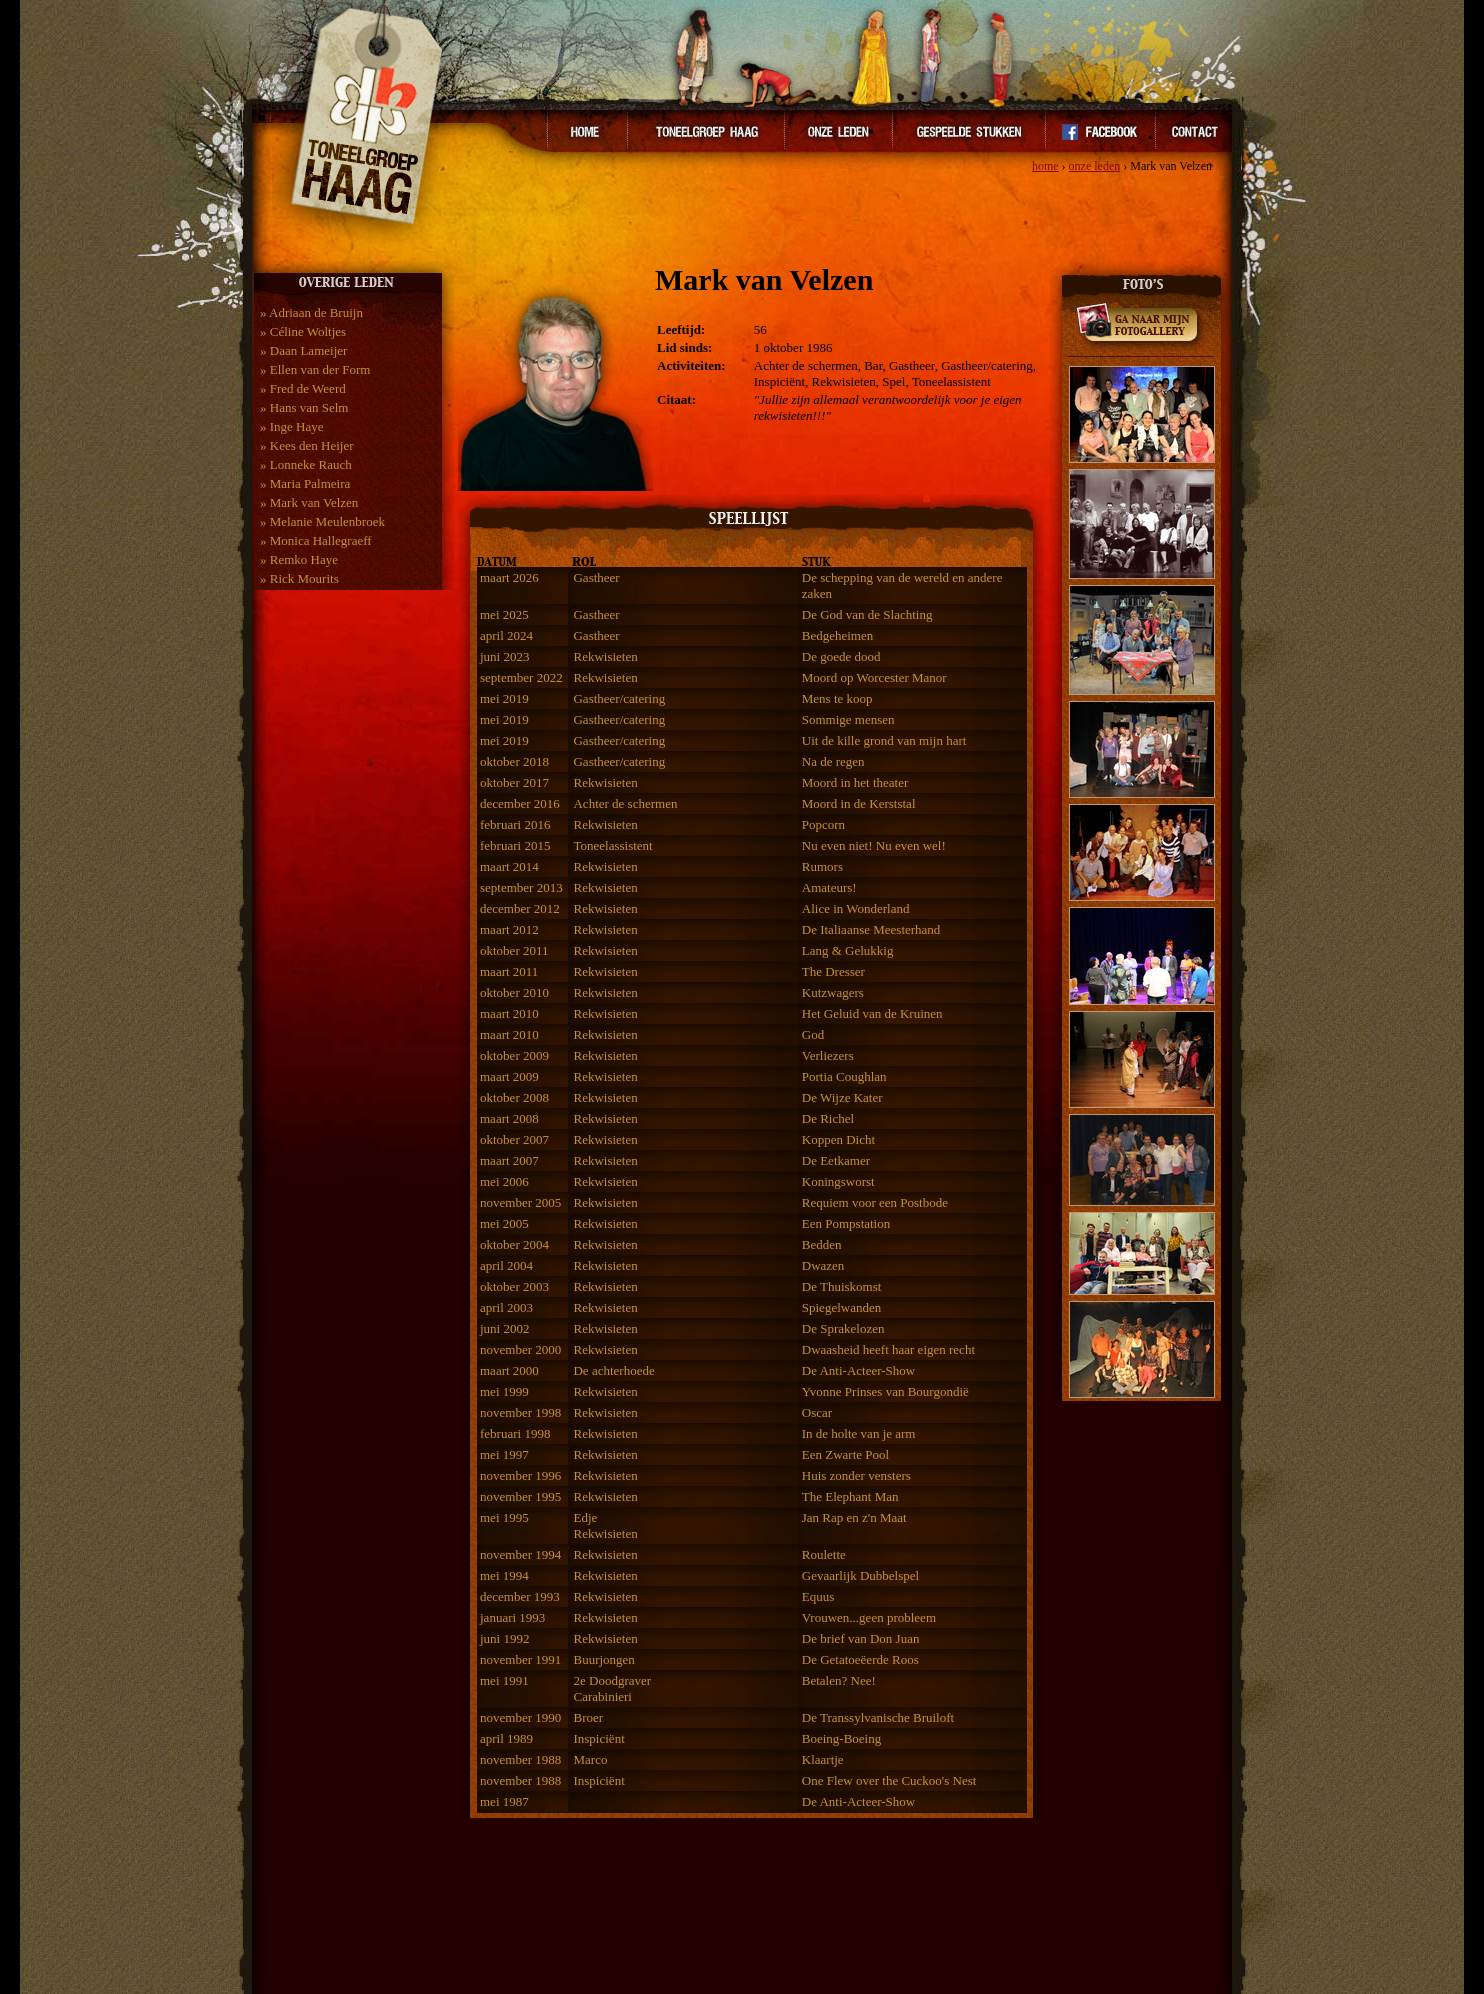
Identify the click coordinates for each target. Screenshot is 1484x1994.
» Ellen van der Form (315, 369)
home (1045, 166)
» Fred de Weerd (303, 388)
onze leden (1095, 166)
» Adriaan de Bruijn (311, 312)
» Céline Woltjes (303, 331)
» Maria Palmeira (305, 483)
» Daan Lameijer (303, 350)
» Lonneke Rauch (306, 464)
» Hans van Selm (304, 407)
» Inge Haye (292, 426)
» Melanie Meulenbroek (322, 521)
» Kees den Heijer (307, 445)
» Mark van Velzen (309, 502)
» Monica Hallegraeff (316, 540)
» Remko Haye (299, 559)
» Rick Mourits (299, 578)
